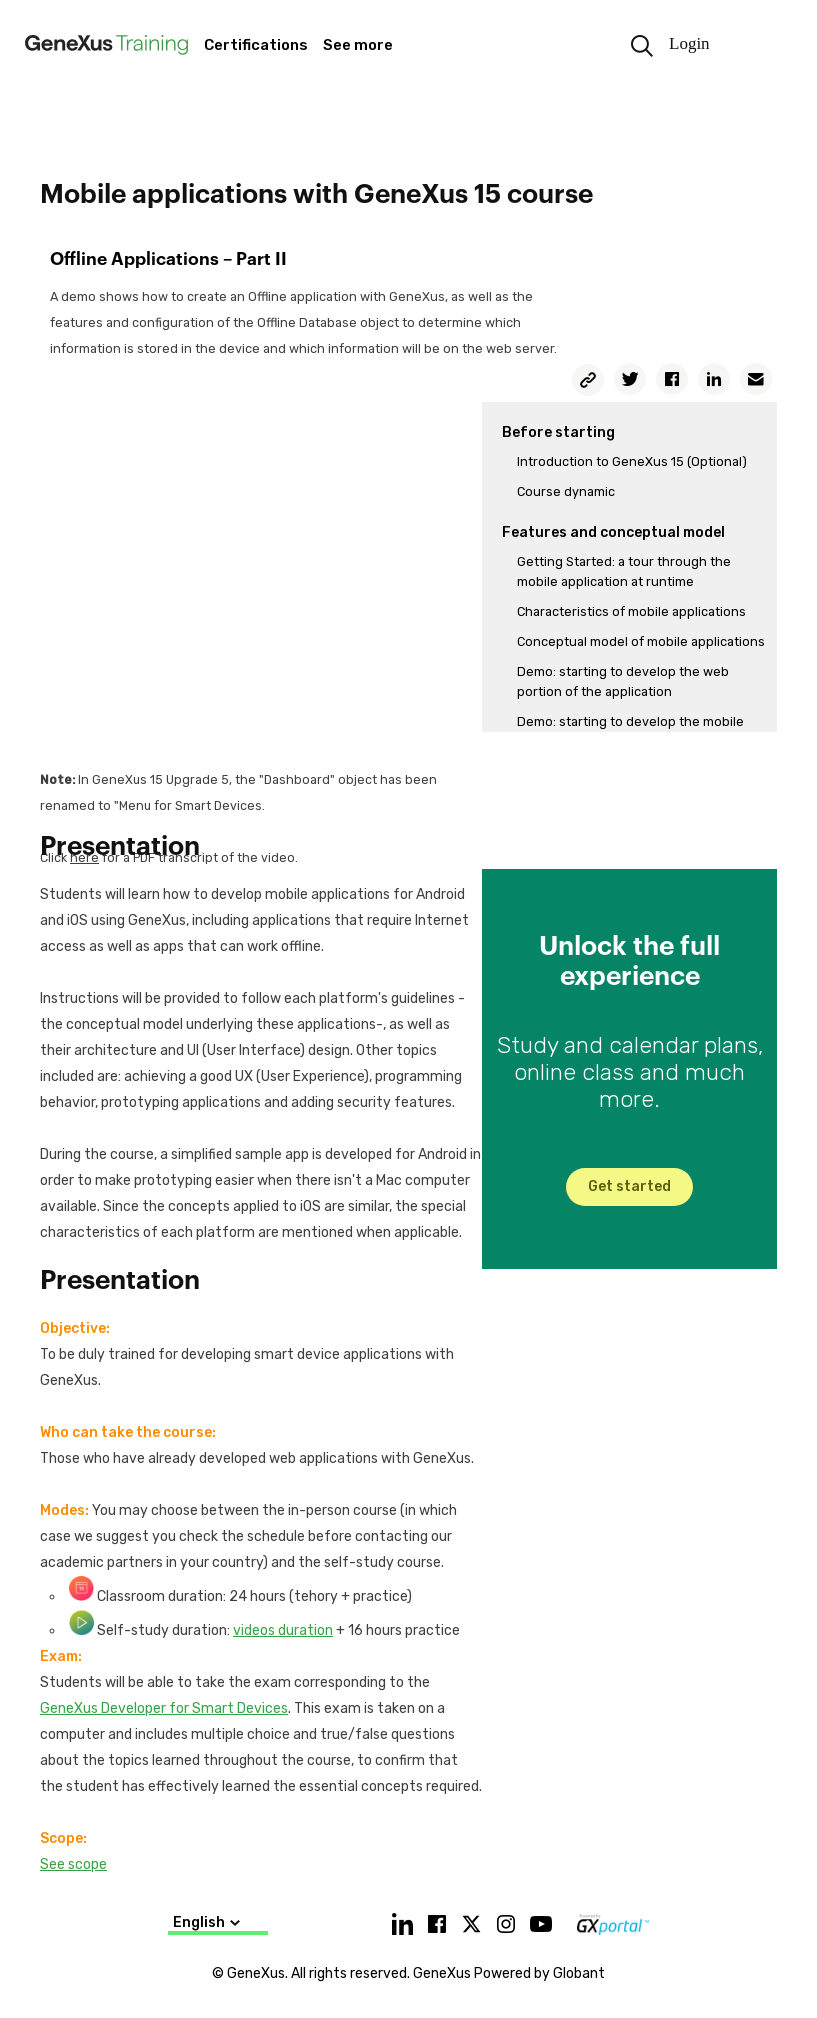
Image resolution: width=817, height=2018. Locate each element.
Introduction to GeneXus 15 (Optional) (632, 461)
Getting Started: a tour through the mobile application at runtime (624, 571)
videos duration (283, 1630)
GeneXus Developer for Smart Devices (164, 1708)
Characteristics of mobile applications (631, 611)
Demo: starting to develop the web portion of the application (623, 681)
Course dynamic (566, 491)
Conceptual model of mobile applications (641, 641)
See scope (73, 1864)
